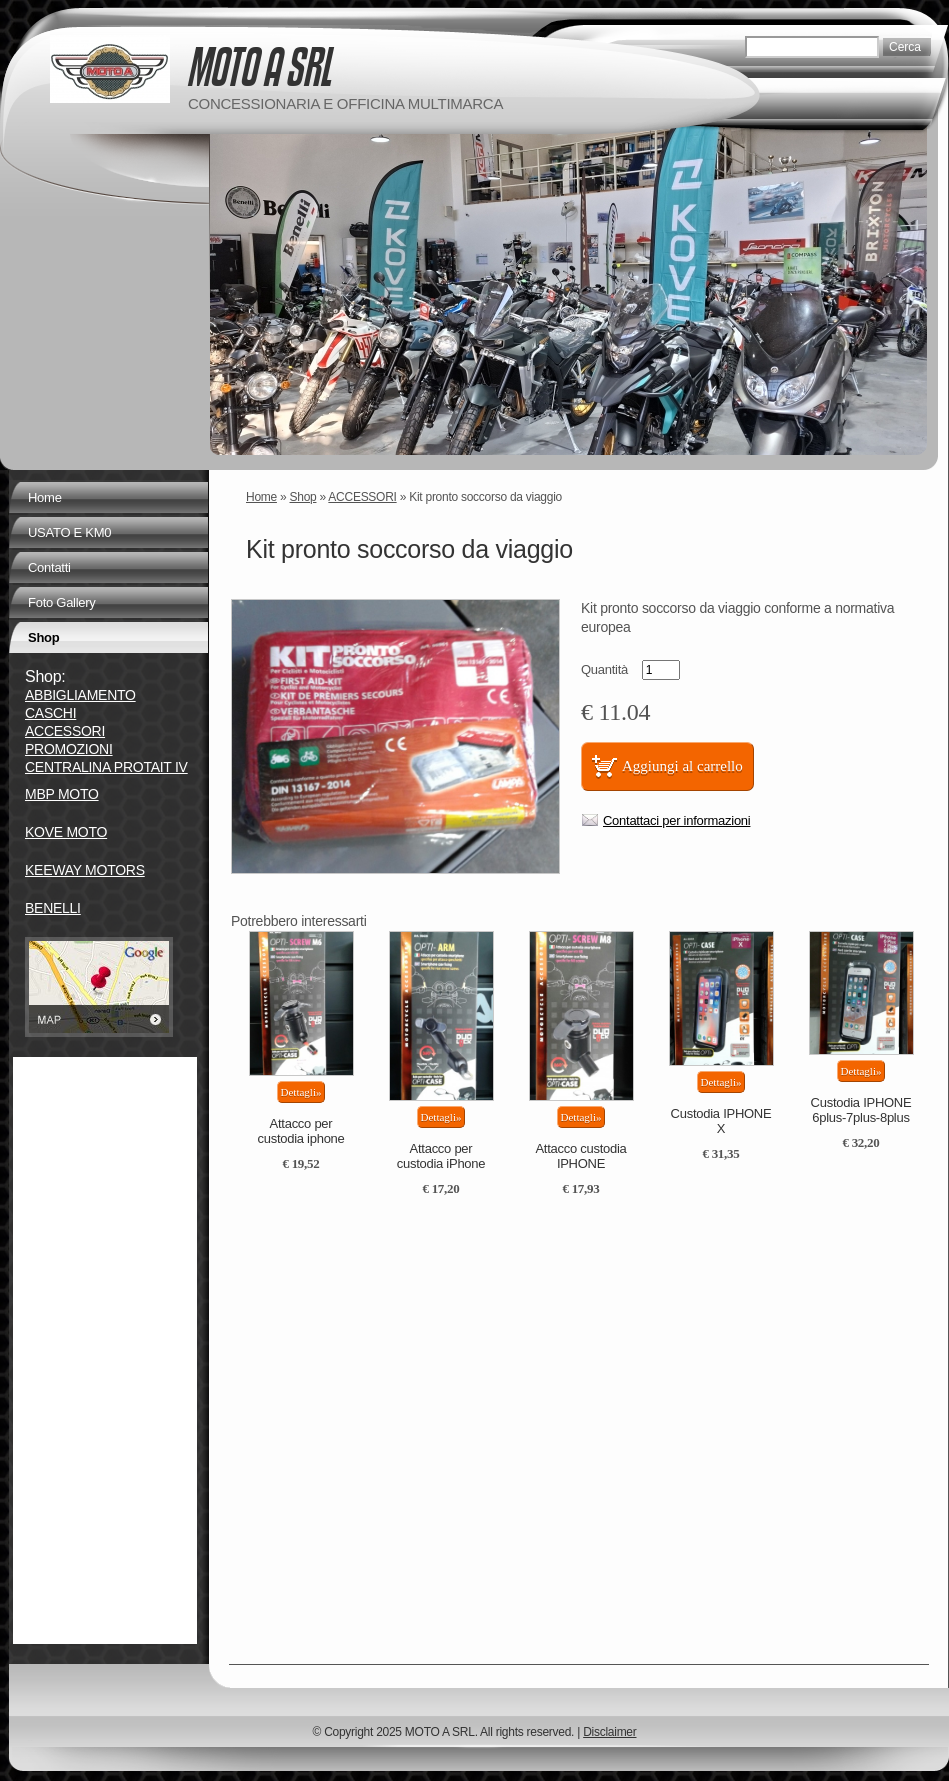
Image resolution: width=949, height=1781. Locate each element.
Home (261, 497)
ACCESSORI (362, 497)
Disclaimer (609, 1732)
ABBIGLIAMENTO (80, 695)
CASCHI (50, 713)
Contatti (49, 567)
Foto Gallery (62, 602)
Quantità (604, 669)
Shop (303, 497)
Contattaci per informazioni (676, 820)
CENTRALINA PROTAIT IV (106, 767)
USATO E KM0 (69, 532)
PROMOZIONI (69, 749)
